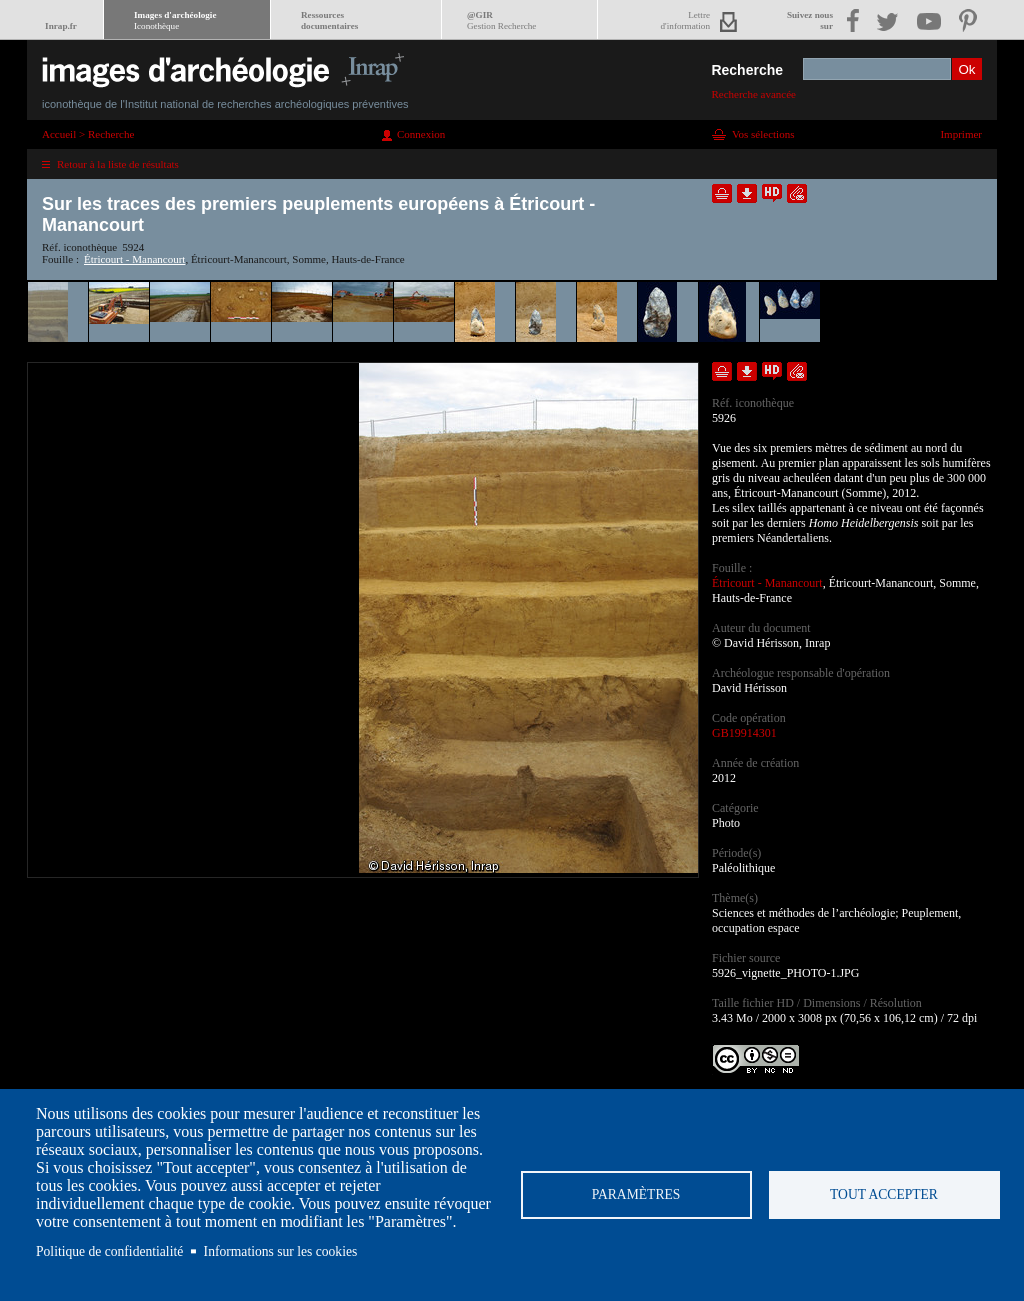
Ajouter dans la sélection (722, 193)
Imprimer (961, 134)
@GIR (501, 20)
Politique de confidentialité (109, 1251)
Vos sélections (763, 134)
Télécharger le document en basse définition (747, 193)
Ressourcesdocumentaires (329, 20)
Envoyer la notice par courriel (797, 193)
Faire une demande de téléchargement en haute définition (772, 193)
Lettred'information (685, 20)
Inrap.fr (61, 26)
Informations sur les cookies (281, 1251)
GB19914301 (744, 733)
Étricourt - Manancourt (134, 259)
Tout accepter (884, 1194)
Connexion (421, 134)
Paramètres (636, 1194)
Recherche (747, 70)
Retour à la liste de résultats (118, 164)
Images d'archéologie (175, 20)
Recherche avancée (753, 94)
